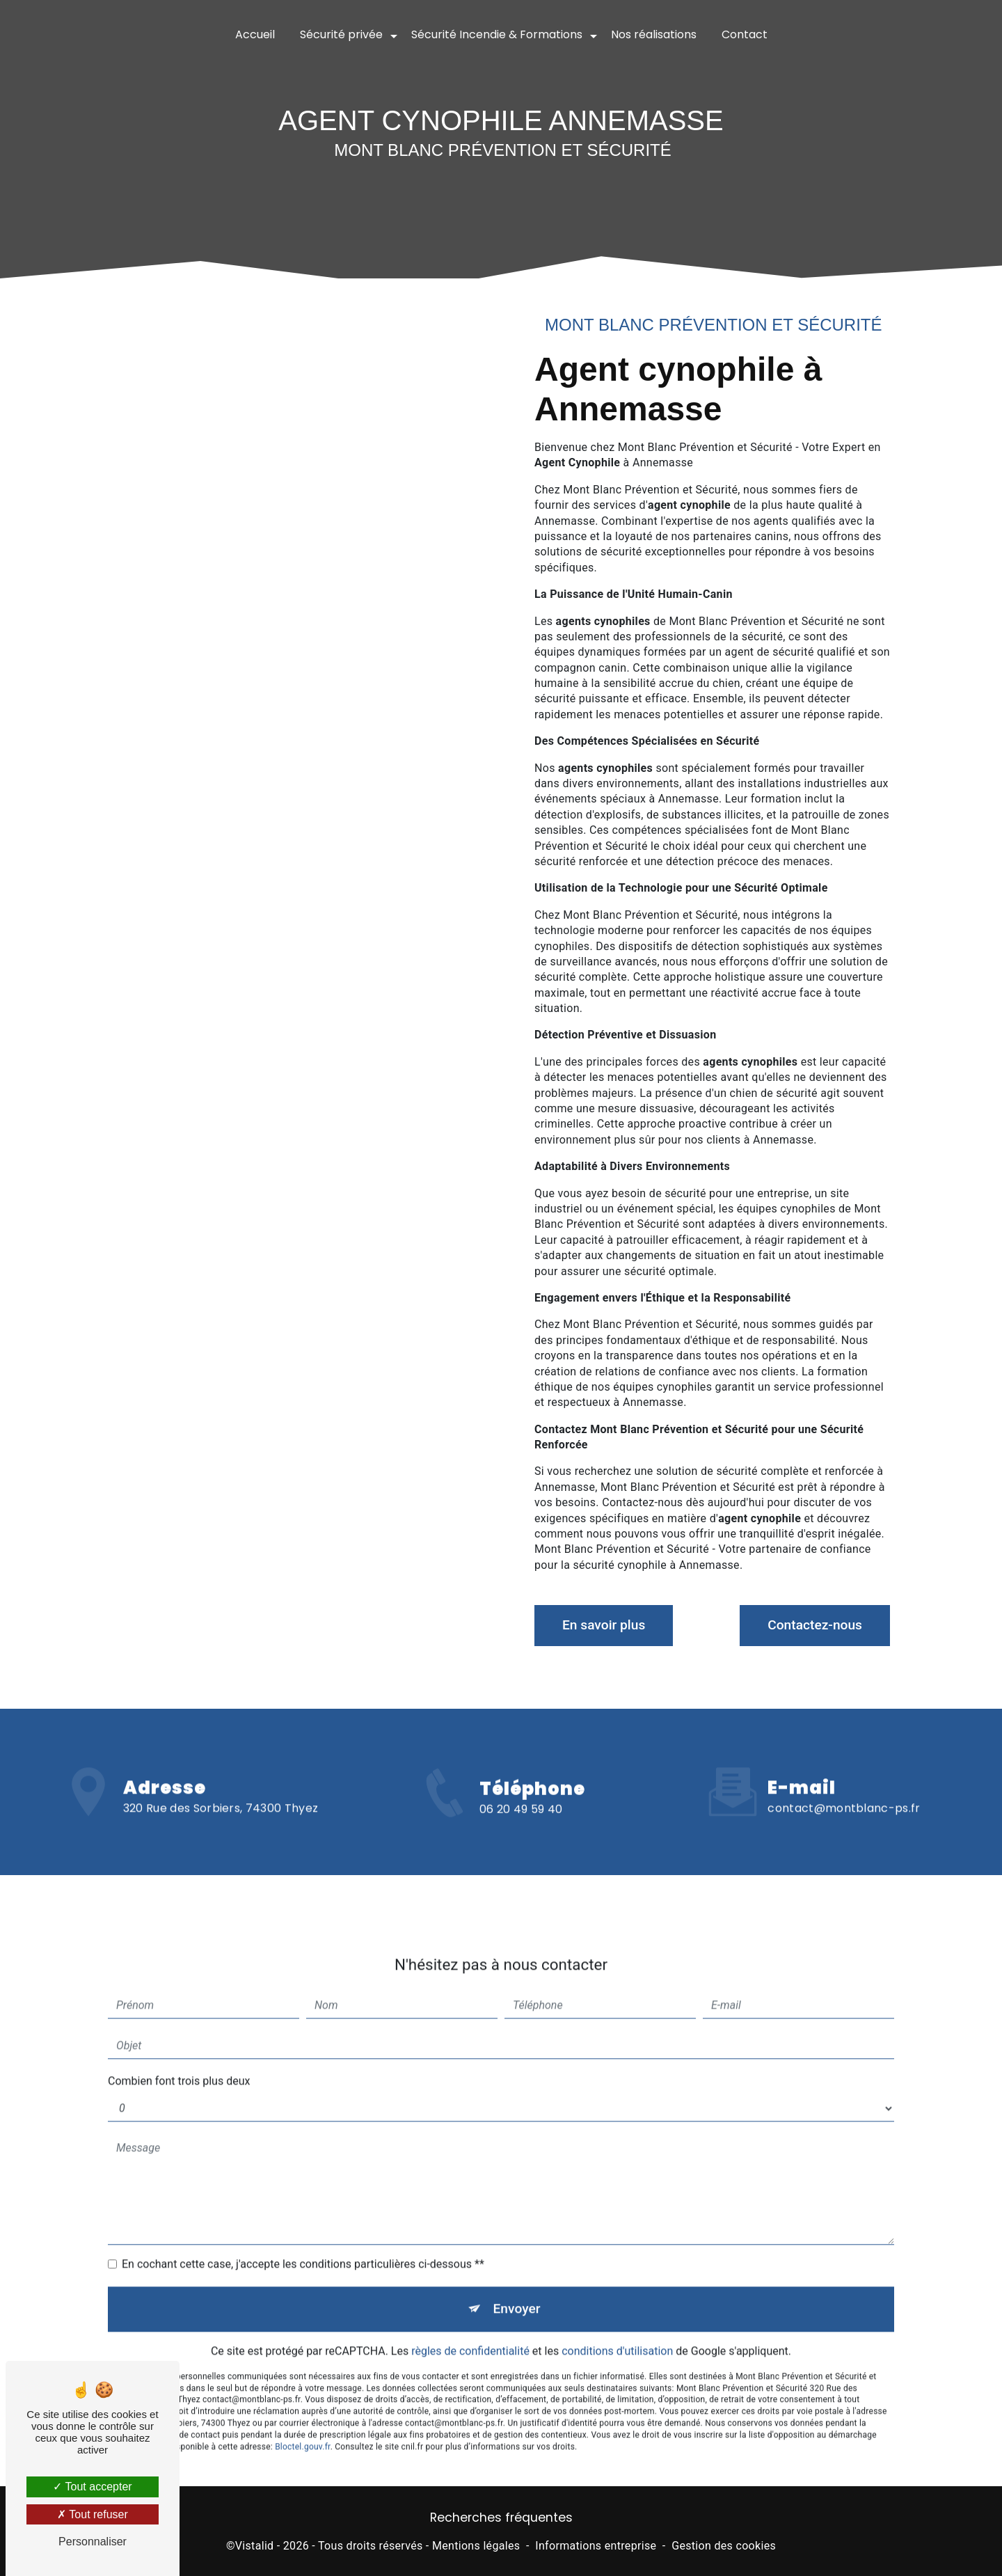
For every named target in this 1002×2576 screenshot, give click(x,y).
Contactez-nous (815, 1625)
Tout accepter (92, 2486)
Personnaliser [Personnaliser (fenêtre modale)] (92, 2541)
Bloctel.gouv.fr (303, 2426)
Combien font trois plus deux (179, 2061)
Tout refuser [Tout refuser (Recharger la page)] (92, 2514)
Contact (745, 34)
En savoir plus (603, 1625)
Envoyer (517, 2289)
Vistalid (254, 2545)
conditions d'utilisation (617, 2330)
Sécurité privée (341, 34)
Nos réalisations (654, 34)
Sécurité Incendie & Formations (496, 34)
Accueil (255, 34)
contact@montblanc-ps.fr (844, 1788)
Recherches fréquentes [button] (501, 2517)
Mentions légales (476, 2545)
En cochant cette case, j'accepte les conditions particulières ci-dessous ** (303, 2244)
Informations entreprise (595, 2545)
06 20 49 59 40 (520, 1829)
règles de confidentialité (470, 2330)
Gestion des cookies (723, 2545)
